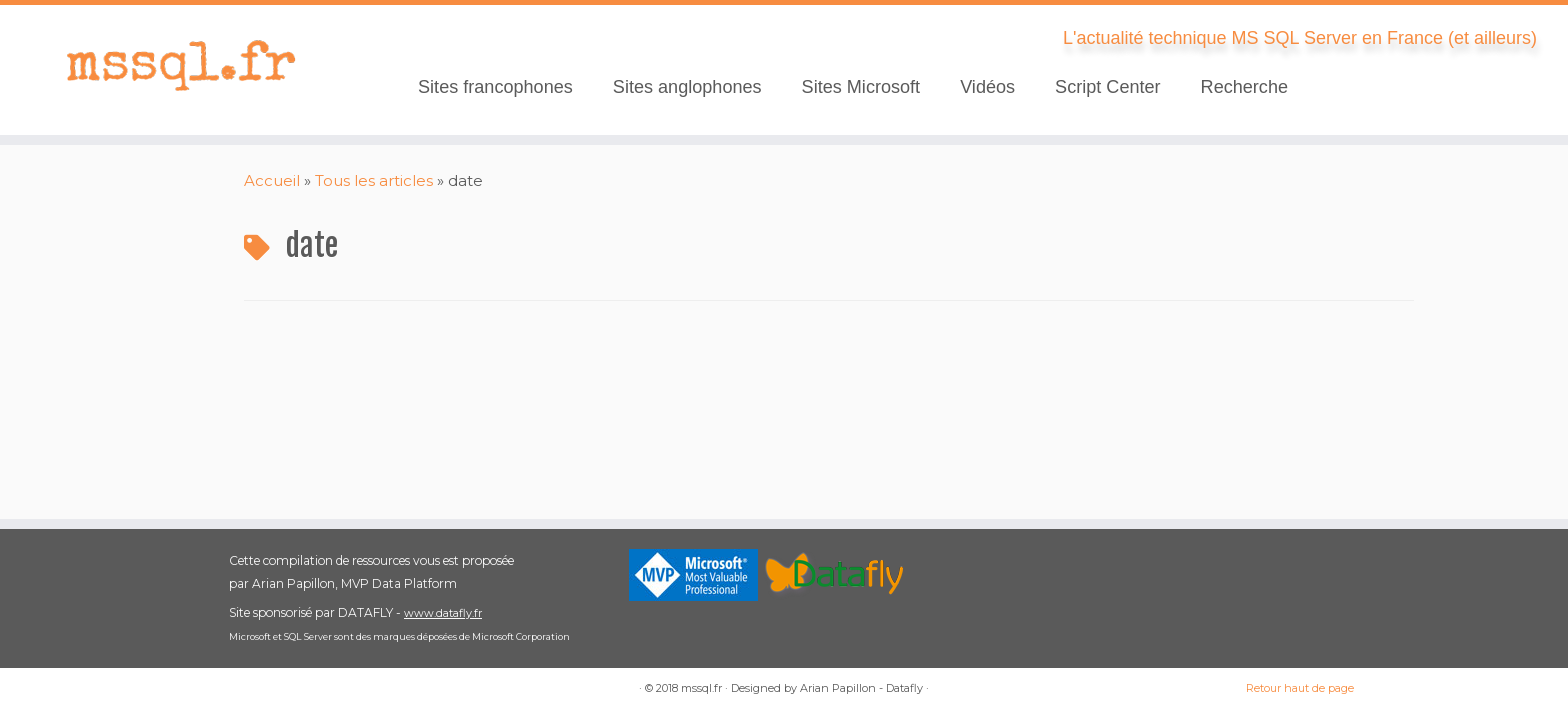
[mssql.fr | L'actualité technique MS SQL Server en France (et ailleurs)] (181, 65)
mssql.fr (701, 688)
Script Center (1108, 87)
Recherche (1244, 87)
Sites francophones (495, 87)
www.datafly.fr (443, 613)
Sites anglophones (687, 87)
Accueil (272, 180)
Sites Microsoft (861, 87)
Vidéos (987, 87)
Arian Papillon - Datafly (861, 688)
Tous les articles (374, 180)
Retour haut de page (1300, 688)
